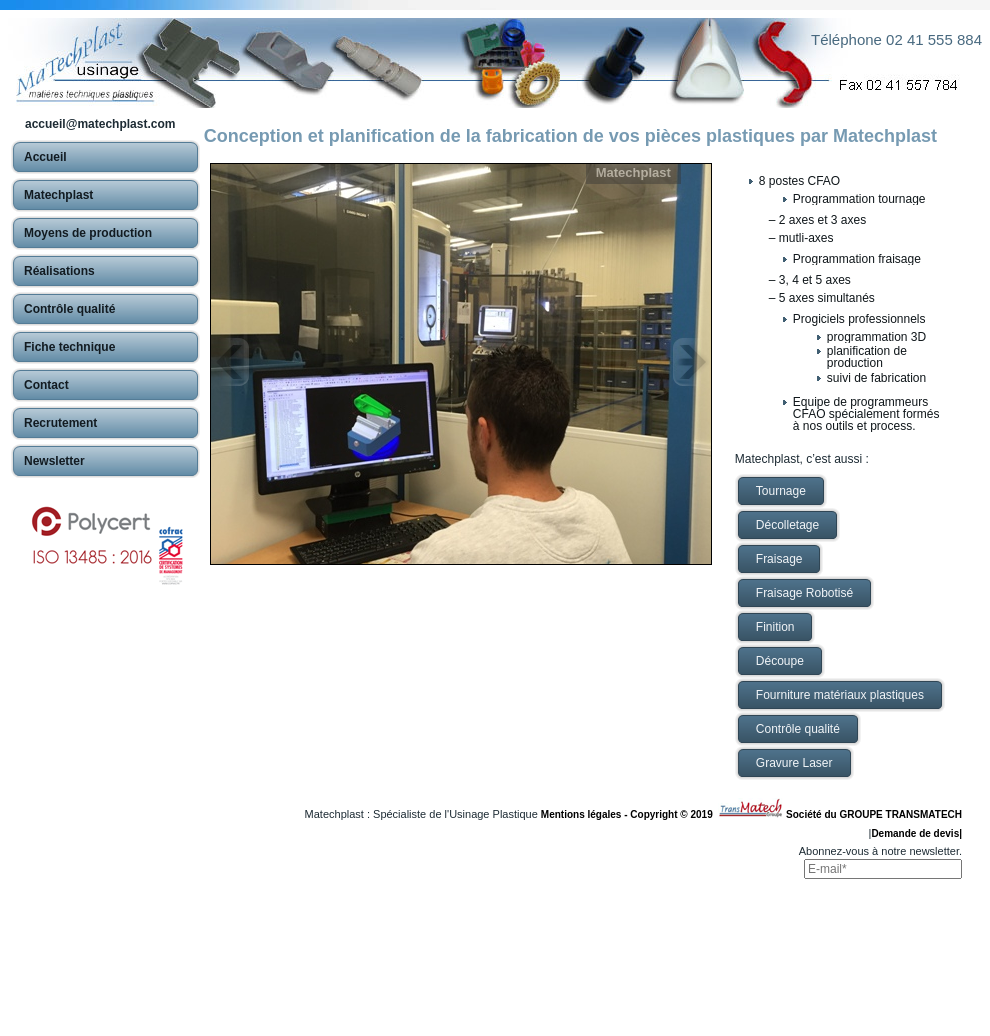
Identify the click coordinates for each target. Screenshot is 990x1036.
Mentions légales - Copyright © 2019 (629, 814)
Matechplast (633, 172)
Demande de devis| (916, 833)
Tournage (781, 491)
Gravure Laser (794, 763)
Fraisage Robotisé (804, 593)
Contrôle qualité (798, 729)
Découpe (780, 661)
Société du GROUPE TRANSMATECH (874, 814)
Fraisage (779, 559)
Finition (775, 627)
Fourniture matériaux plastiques (840, 695)
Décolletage (787, 525)
